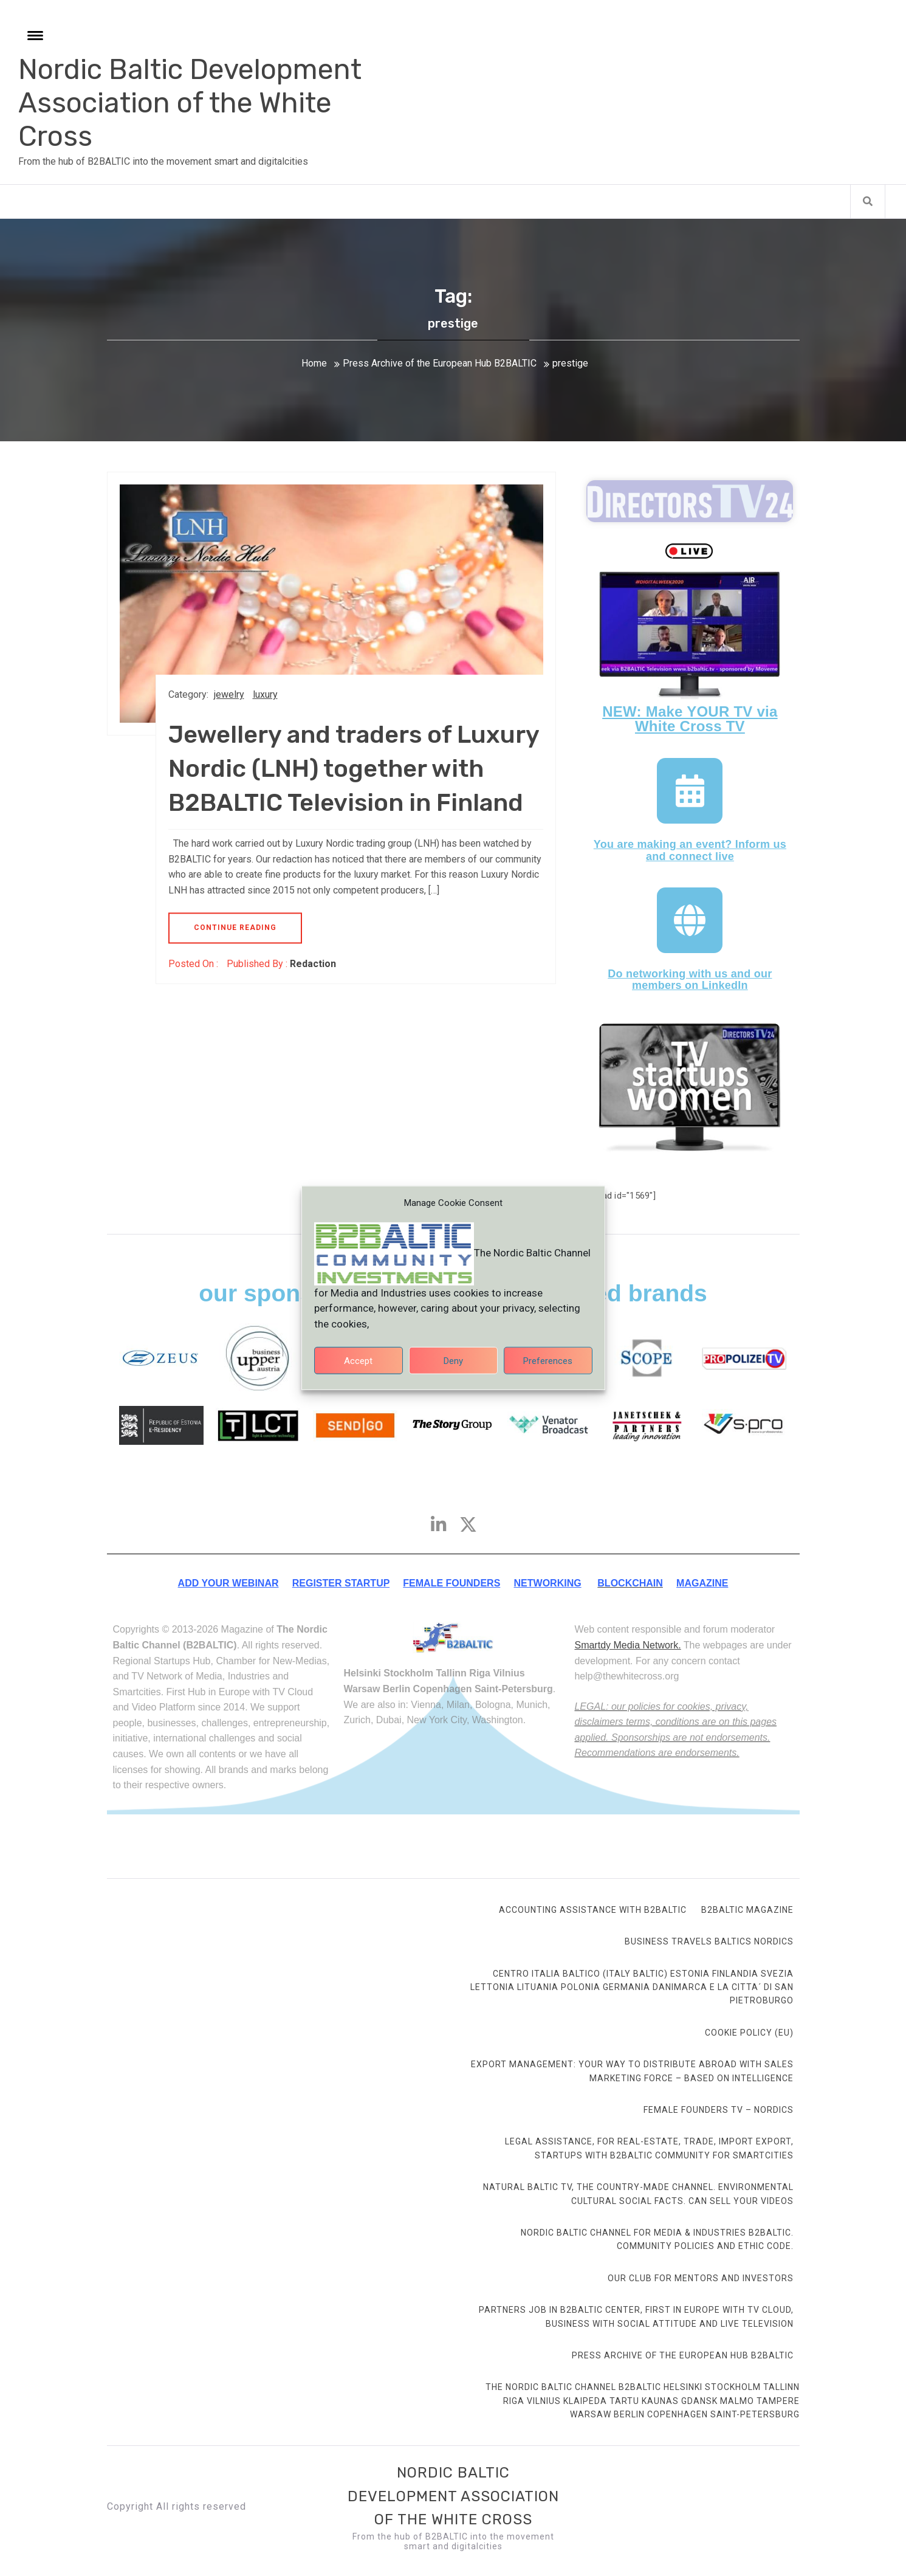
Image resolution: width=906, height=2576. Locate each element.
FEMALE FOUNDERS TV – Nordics (718, 2110)
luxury (265, 694)
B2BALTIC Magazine (747, 1910)
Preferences (547, 1371)
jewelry (229, 694)
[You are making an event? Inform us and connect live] (689, 791)
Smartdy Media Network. (627, 1645)
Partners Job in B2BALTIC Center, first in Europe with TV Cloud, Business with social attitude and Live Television (636, 2316)
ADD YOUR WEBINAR (228, 1583)
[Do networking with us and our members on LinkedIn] (689, 920)
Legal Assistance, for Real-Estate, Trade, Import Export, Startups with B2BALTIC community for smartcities (649, 2148)
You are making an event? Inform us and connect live (690, 850)
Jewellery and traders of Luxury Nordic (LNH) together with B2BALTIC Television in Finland (353, 768)
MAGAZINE (702, 1583)
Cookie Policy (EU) (749, 2032)
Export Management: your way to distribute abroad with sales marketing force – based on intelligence (632, 2070)
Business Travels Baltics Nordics (709, 1941)
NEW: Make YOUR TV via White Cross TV (689, 718)
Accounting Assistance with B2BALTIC (593, 1910)
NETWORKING (548, 1583)
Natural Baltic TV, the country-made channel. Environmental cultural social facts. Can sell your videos (638, 2193)
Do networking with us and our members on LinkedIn (690, 980)
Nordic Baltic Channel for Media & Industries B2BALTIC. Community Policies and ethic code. (657, 2239)
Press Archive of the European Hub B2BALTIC (683, 2355)
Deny (453, 1371)
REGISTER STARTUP (341, 1583)
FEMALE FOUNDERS (451, 1583)
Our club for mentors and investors (701, 2278)
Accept (358, 1371)
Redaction (313, 963)
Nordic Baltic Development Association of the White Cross (190, 103)
